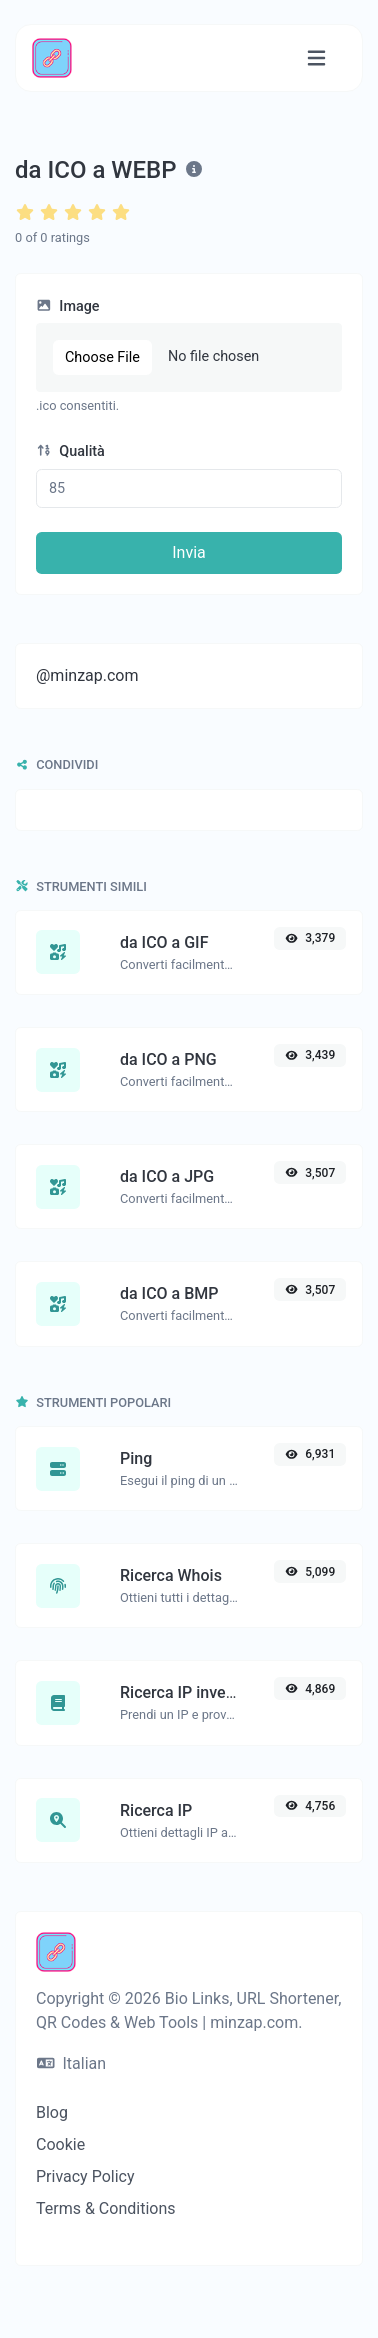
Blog (52, 2112)
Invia (189, 552)
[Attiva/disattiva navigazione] (316, 58)
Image (68, 306)
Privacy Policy (85, 2176)
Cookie (60, 2144)
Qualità (70, 451)
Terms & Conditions (106, 2208)
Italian (71, 2063)
